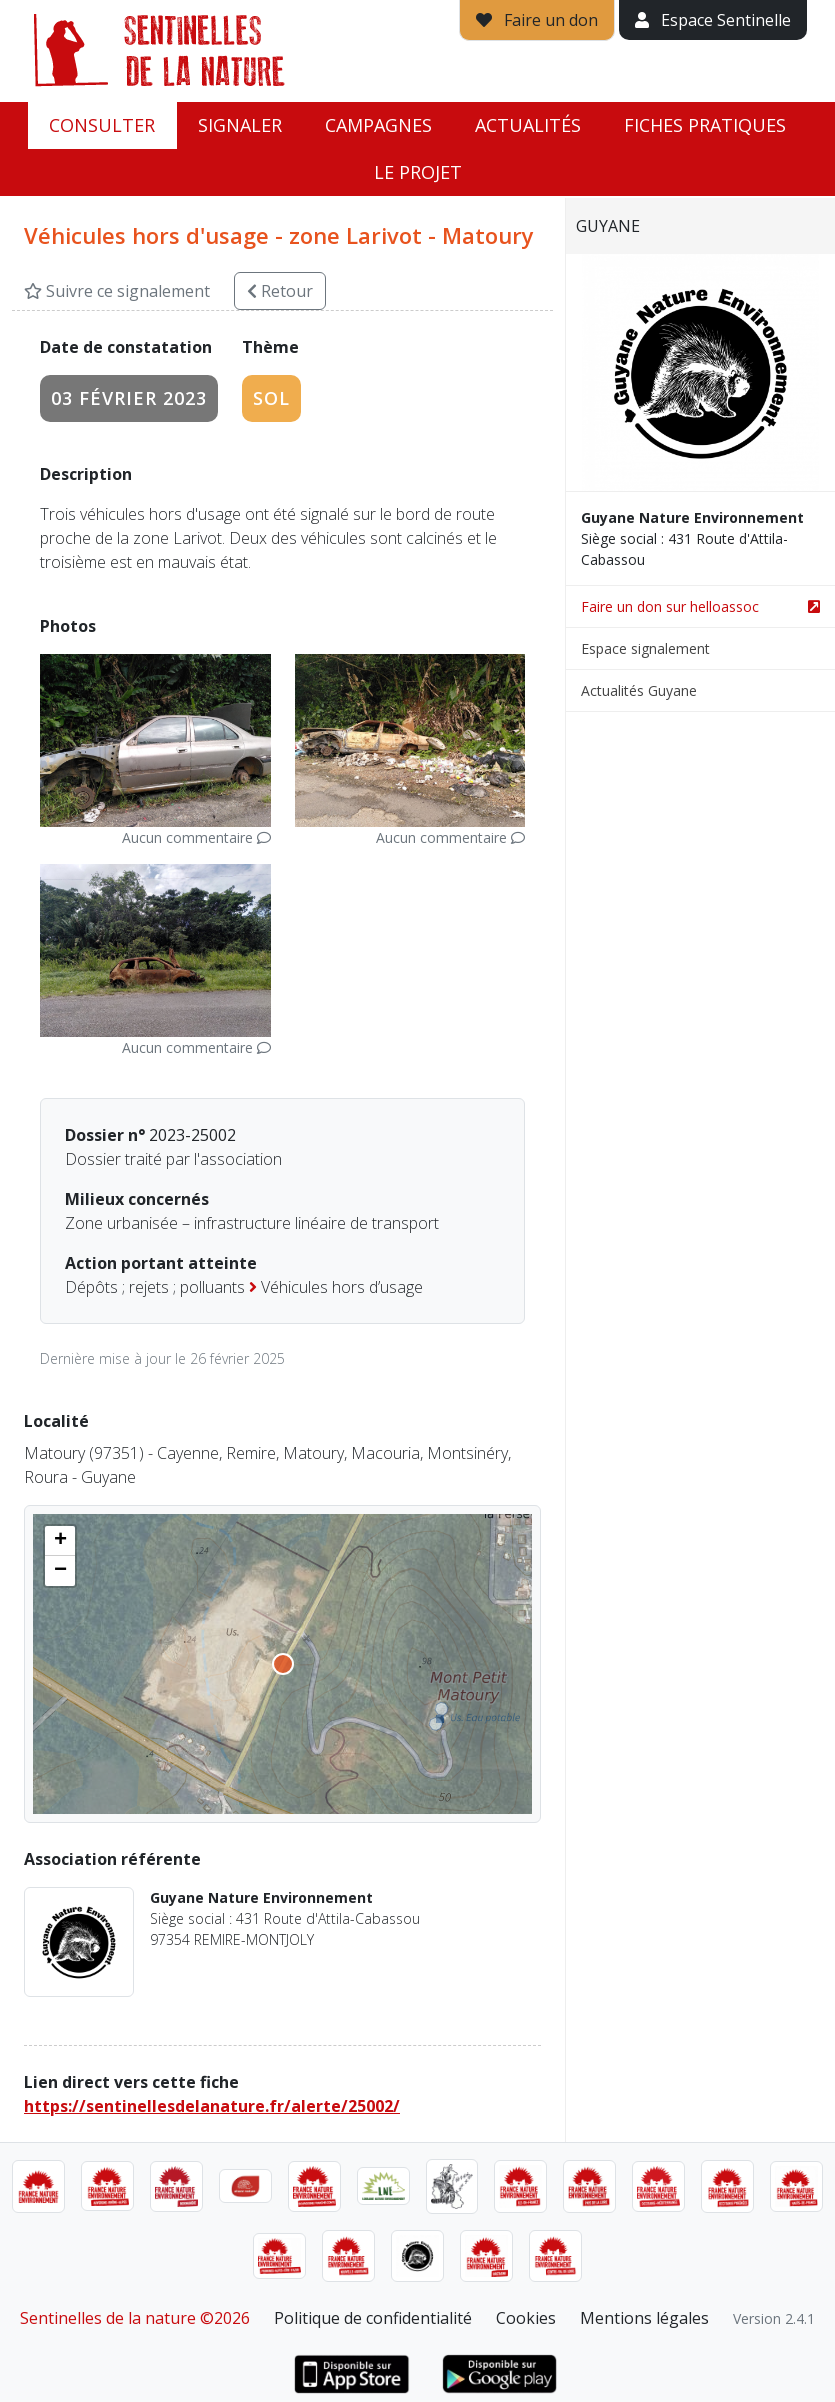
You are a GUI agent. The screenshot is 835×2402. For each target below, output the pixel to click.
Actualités (528, 125)
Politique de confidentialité (373, 2318)
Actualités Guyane (639, 690)
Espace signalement (645, 648)
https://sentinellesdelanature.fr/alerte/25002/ (212, 2106)
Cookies (526, 2318)
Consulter (102, 125)
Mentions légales (644, 2318)
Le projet (418, 172)
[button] (60, 1541)
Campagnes (378, 125)
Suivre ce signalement (117, 291)
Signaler (240, 125)
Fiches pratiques (705, 125)
